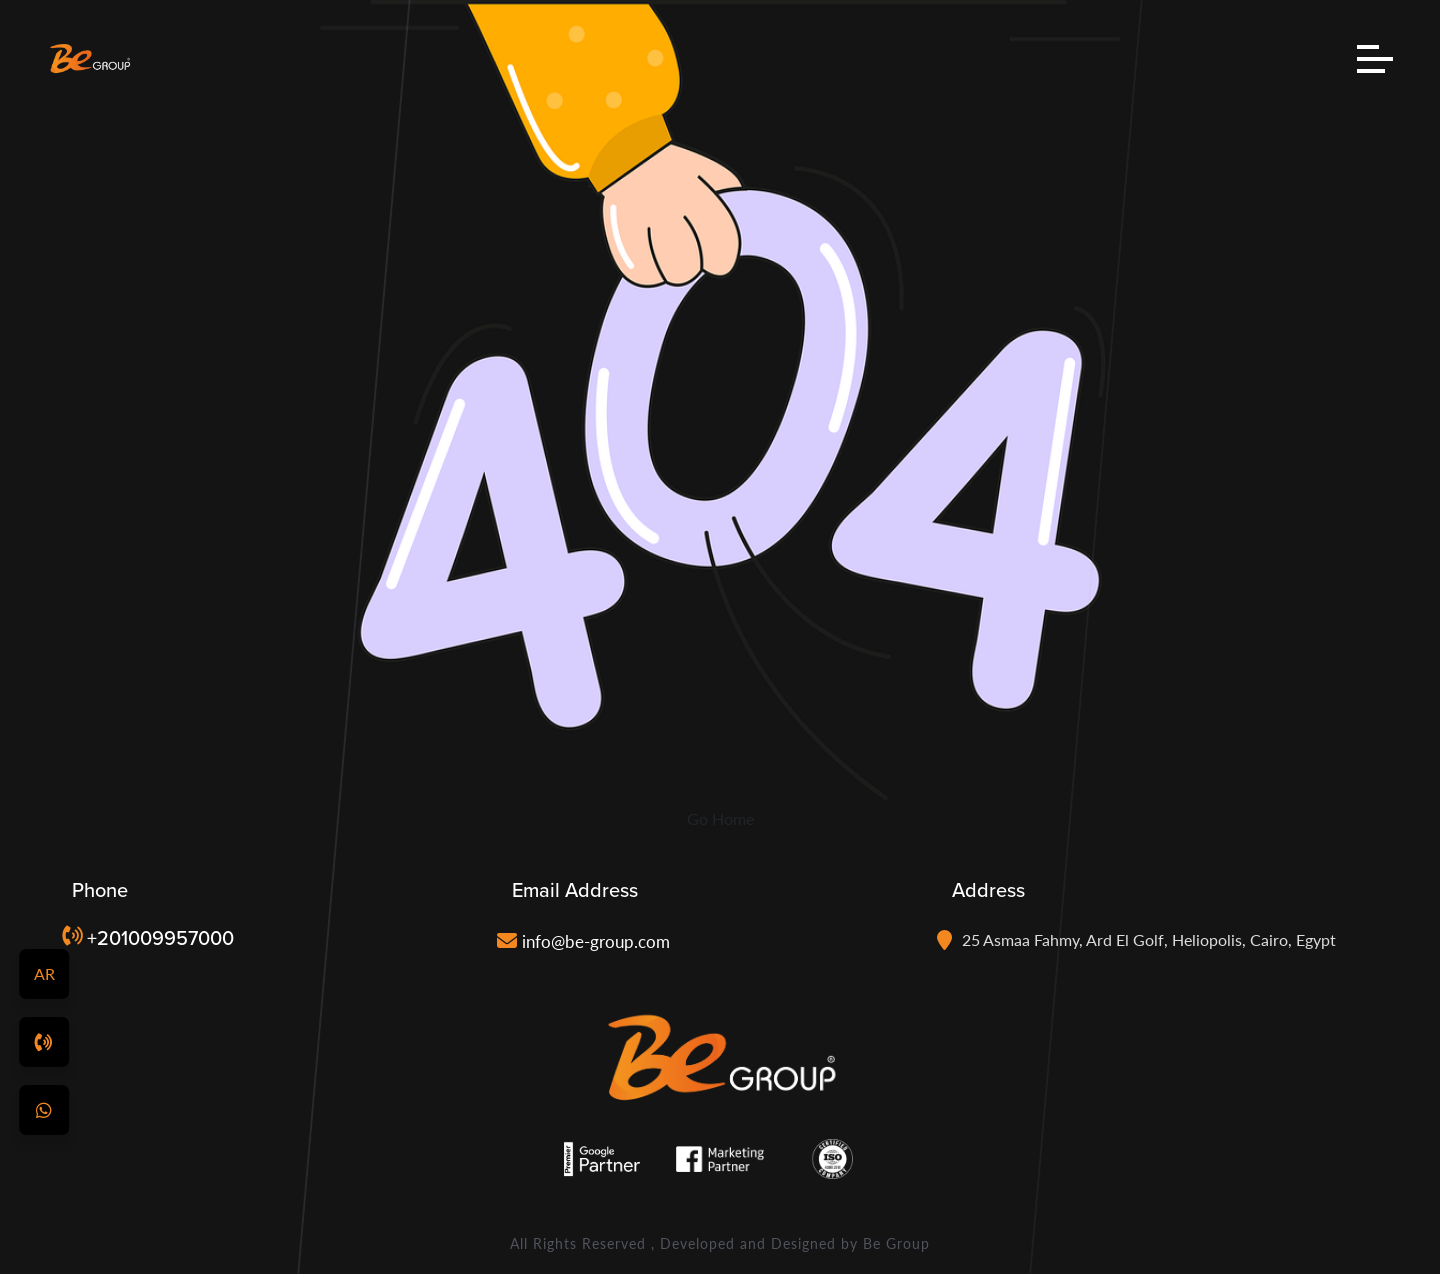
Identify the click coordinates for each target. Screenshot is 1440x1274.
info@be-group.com (596, 941)
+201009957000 (160, 938)
